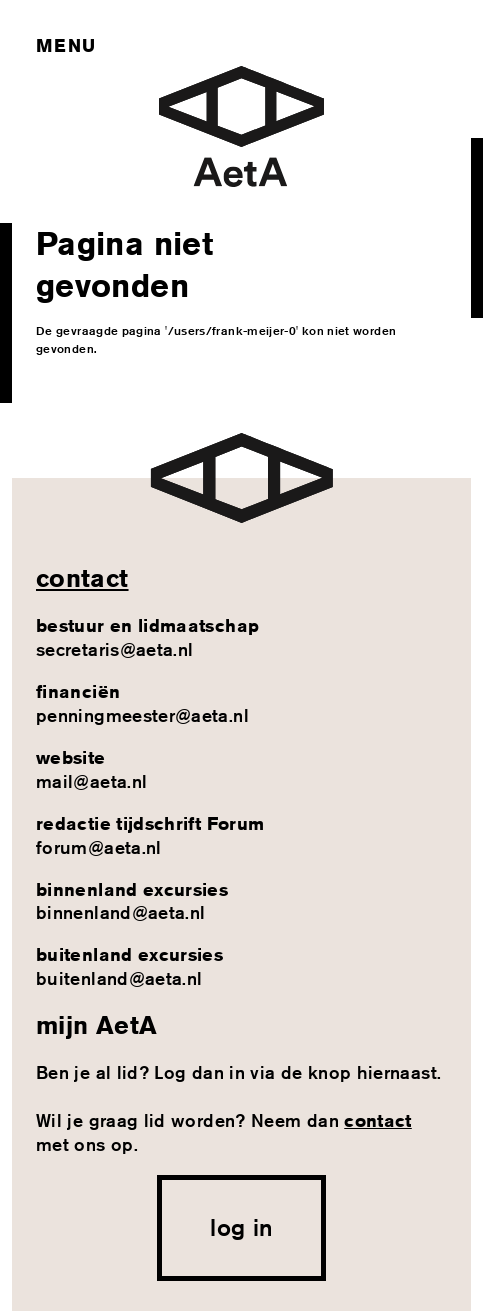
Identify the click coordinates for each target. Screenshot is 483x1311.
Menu (65, 45)
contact (82, 578)
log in (241, 1227)
